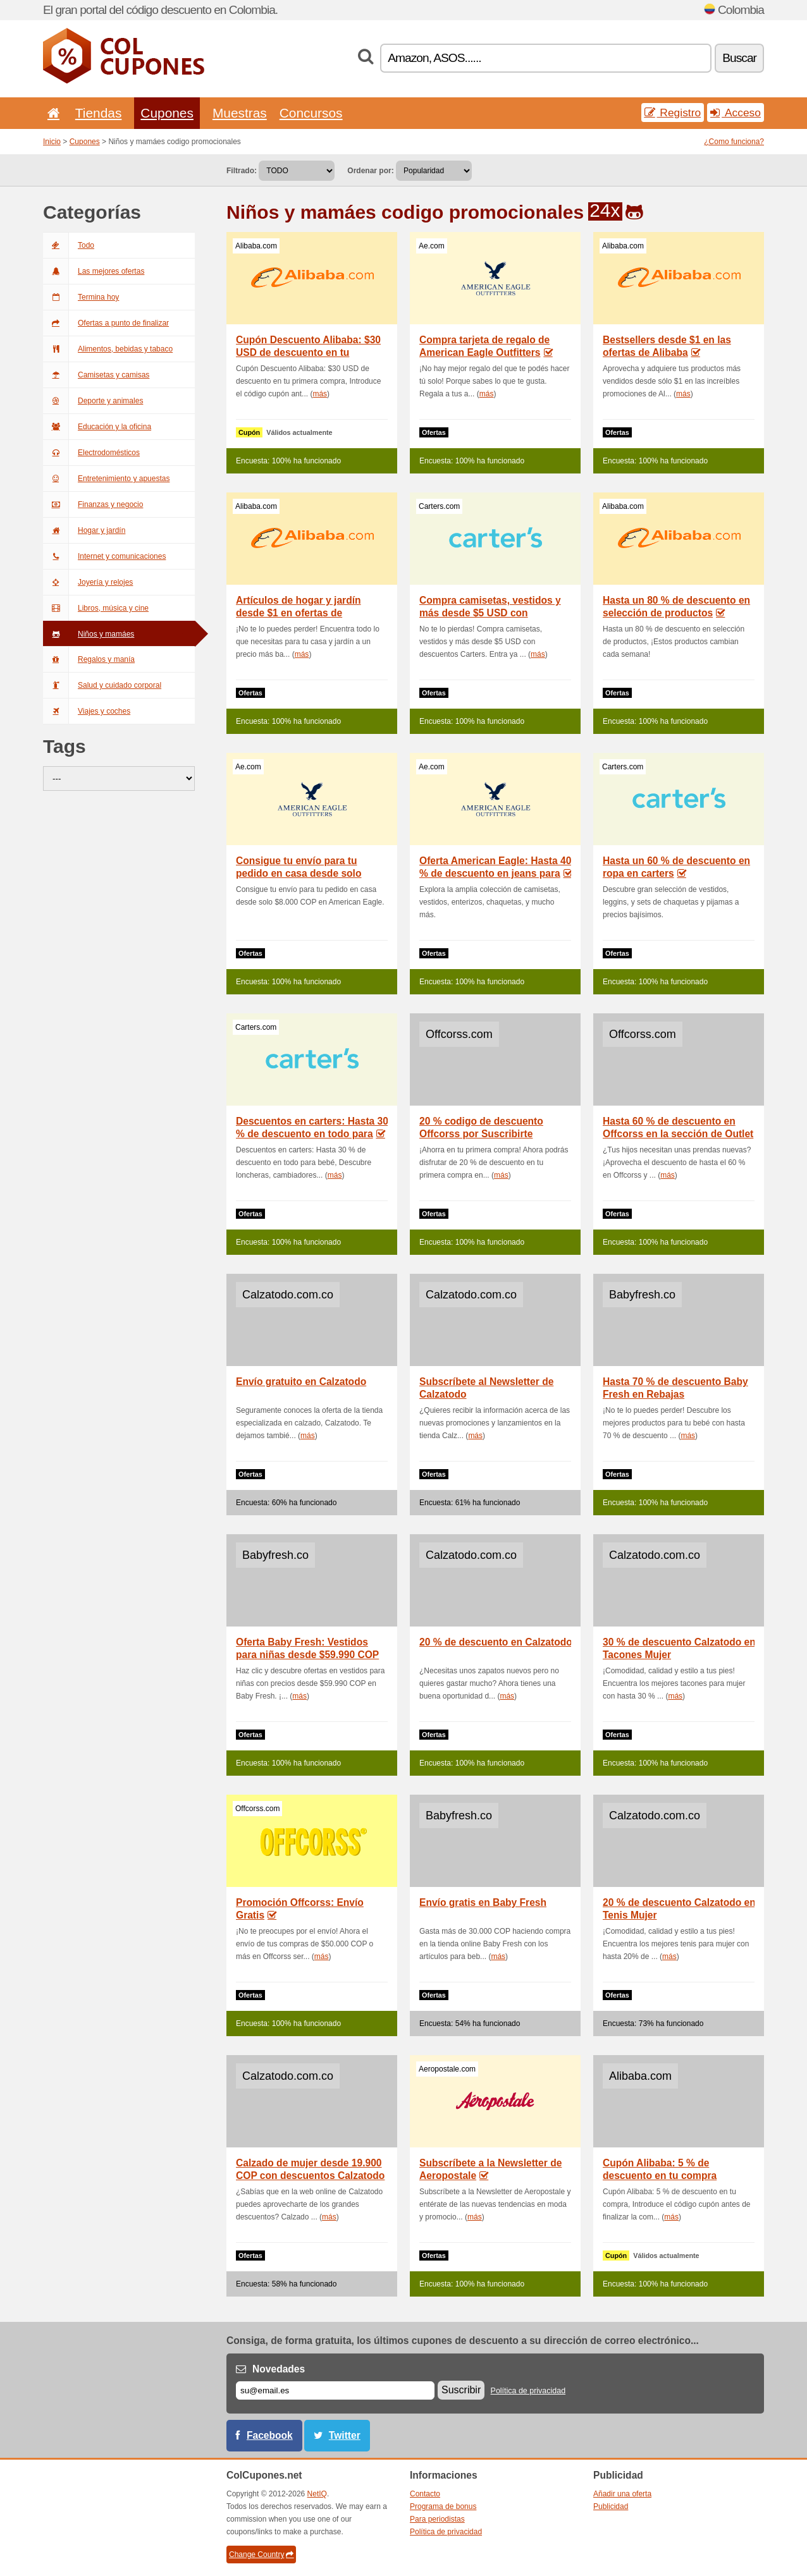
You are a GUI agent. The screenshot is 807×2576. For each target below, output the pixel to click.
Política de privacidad (528, 2390)
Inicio (52, 141)
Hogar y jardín (84, 530)
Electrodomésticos (91, 452)
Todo (68, 245)
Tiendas (98, 113)
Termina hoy (81, 297)
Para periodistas (437, 2519)
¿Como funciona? (734, 141)
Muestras (240, 113)
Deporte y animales (93, 400)
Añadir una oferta (622, 2493)
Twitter (344, 2435)
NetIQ (317, 2493)
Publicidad (610, 2506)
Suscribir (461, 2389)
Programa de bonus (443, 2506)
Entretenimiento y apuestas (106, 478)
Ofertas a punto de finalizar (106, 323)
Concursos (311, 113)
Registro (672, 112)
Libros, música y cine (96, 608)
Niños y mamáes (88, 634)
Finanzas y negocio (93, 504)
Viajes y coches (86, 711)
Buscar (739, 57)
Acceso (735, 112)
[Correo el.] (335, 2390)
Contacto (425, 2493)
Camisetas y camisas (96, 375)
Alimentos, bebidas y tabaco (108, 349)
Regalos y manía (89, 659)
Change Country (261, 2554)
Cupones (167, 113)
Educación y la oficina (97, 426)
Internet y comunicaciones (104, 556)
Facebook (270, 2435)
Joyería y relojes (88, 582)
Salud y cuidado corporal (102, 685)
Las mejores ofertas (93, 271)
